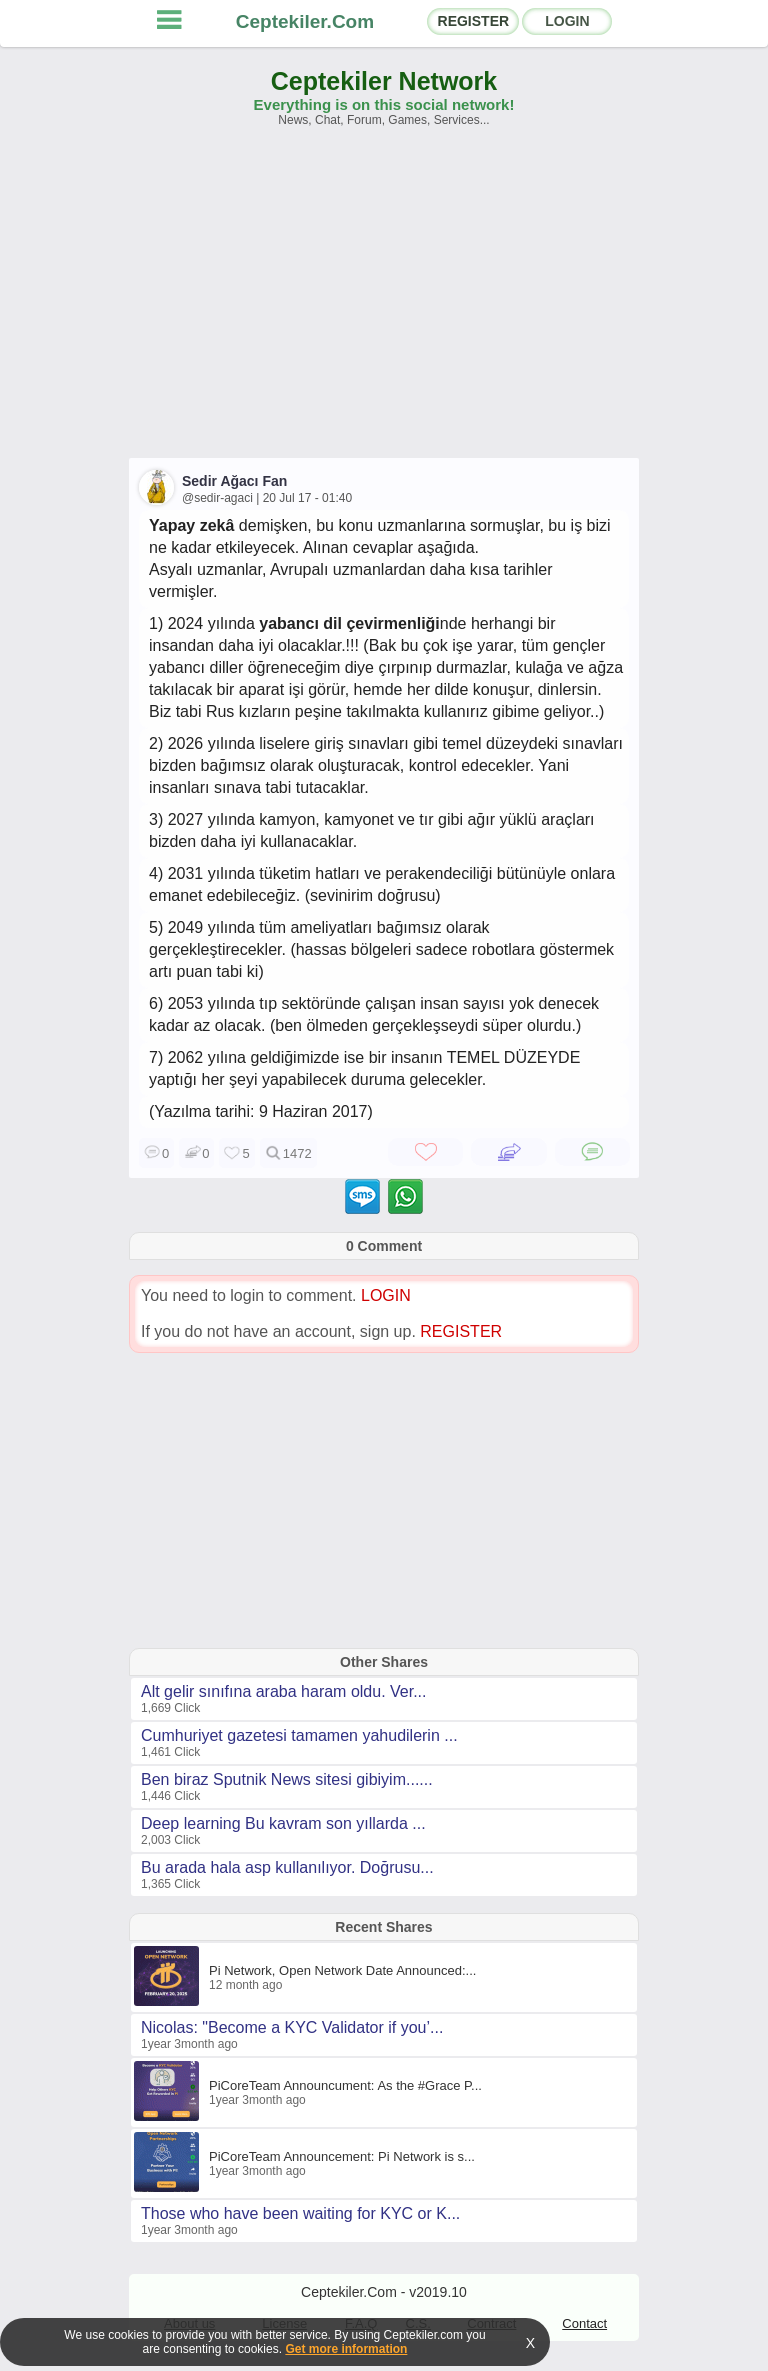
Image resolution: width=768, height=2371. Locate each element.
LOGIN (567, 21)
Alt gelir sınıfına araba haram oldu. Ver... (284, 1691)
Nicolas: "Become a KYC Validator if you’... (292, 2027)
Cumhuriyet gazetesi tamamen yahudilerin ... (299, 1735)
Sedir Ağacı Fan (234, 481)
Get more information (346, 2349)
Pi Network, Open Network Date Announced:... (342, 1970)
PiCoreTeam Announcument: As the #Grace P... (345, 2085)
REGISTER (474, 21)
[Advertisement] (384, 302)
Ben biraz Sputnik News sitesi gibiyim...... (287, 1779)
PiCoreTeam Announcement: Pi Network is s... (342, 2156)
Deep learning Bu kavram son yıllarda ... (283, 1823)
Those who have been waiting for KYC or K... (300, 2213)
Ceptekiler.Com (305, 21)
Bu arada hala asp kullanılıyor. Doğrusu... (287, 1867)
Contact (584, 2323)
